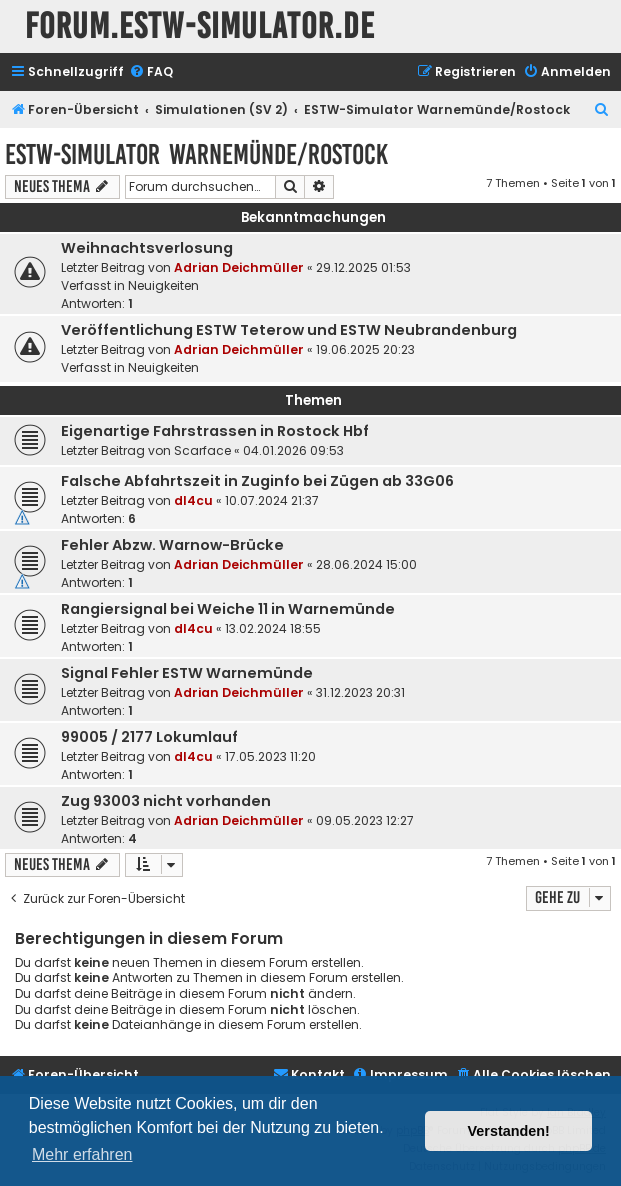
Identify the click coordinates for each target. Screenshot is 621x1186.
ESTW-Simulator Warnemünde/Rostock (196, 154)
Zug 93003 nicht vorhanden (166, 801)
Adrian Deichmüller (239, 267)
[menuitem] (151, 72)
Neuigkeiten (163, 285)
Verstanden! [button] (509, 1131)
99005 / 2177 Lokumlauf (149, 737)
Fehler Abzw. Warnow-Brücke (172, 545)
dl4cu (193, 500)
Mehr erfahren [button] (82, 1154)
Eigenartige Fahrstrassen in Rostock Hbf (215, 431)
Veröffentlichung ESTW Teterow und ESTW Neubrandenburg (289, 330)
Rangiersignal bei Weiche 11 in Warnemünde (228, 609)
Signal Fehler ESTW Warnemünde (187, 673)
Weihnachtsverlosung (147, 248)
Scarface (202, 450)
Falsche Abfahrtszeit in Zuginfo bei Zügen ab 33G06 (257, 481)
